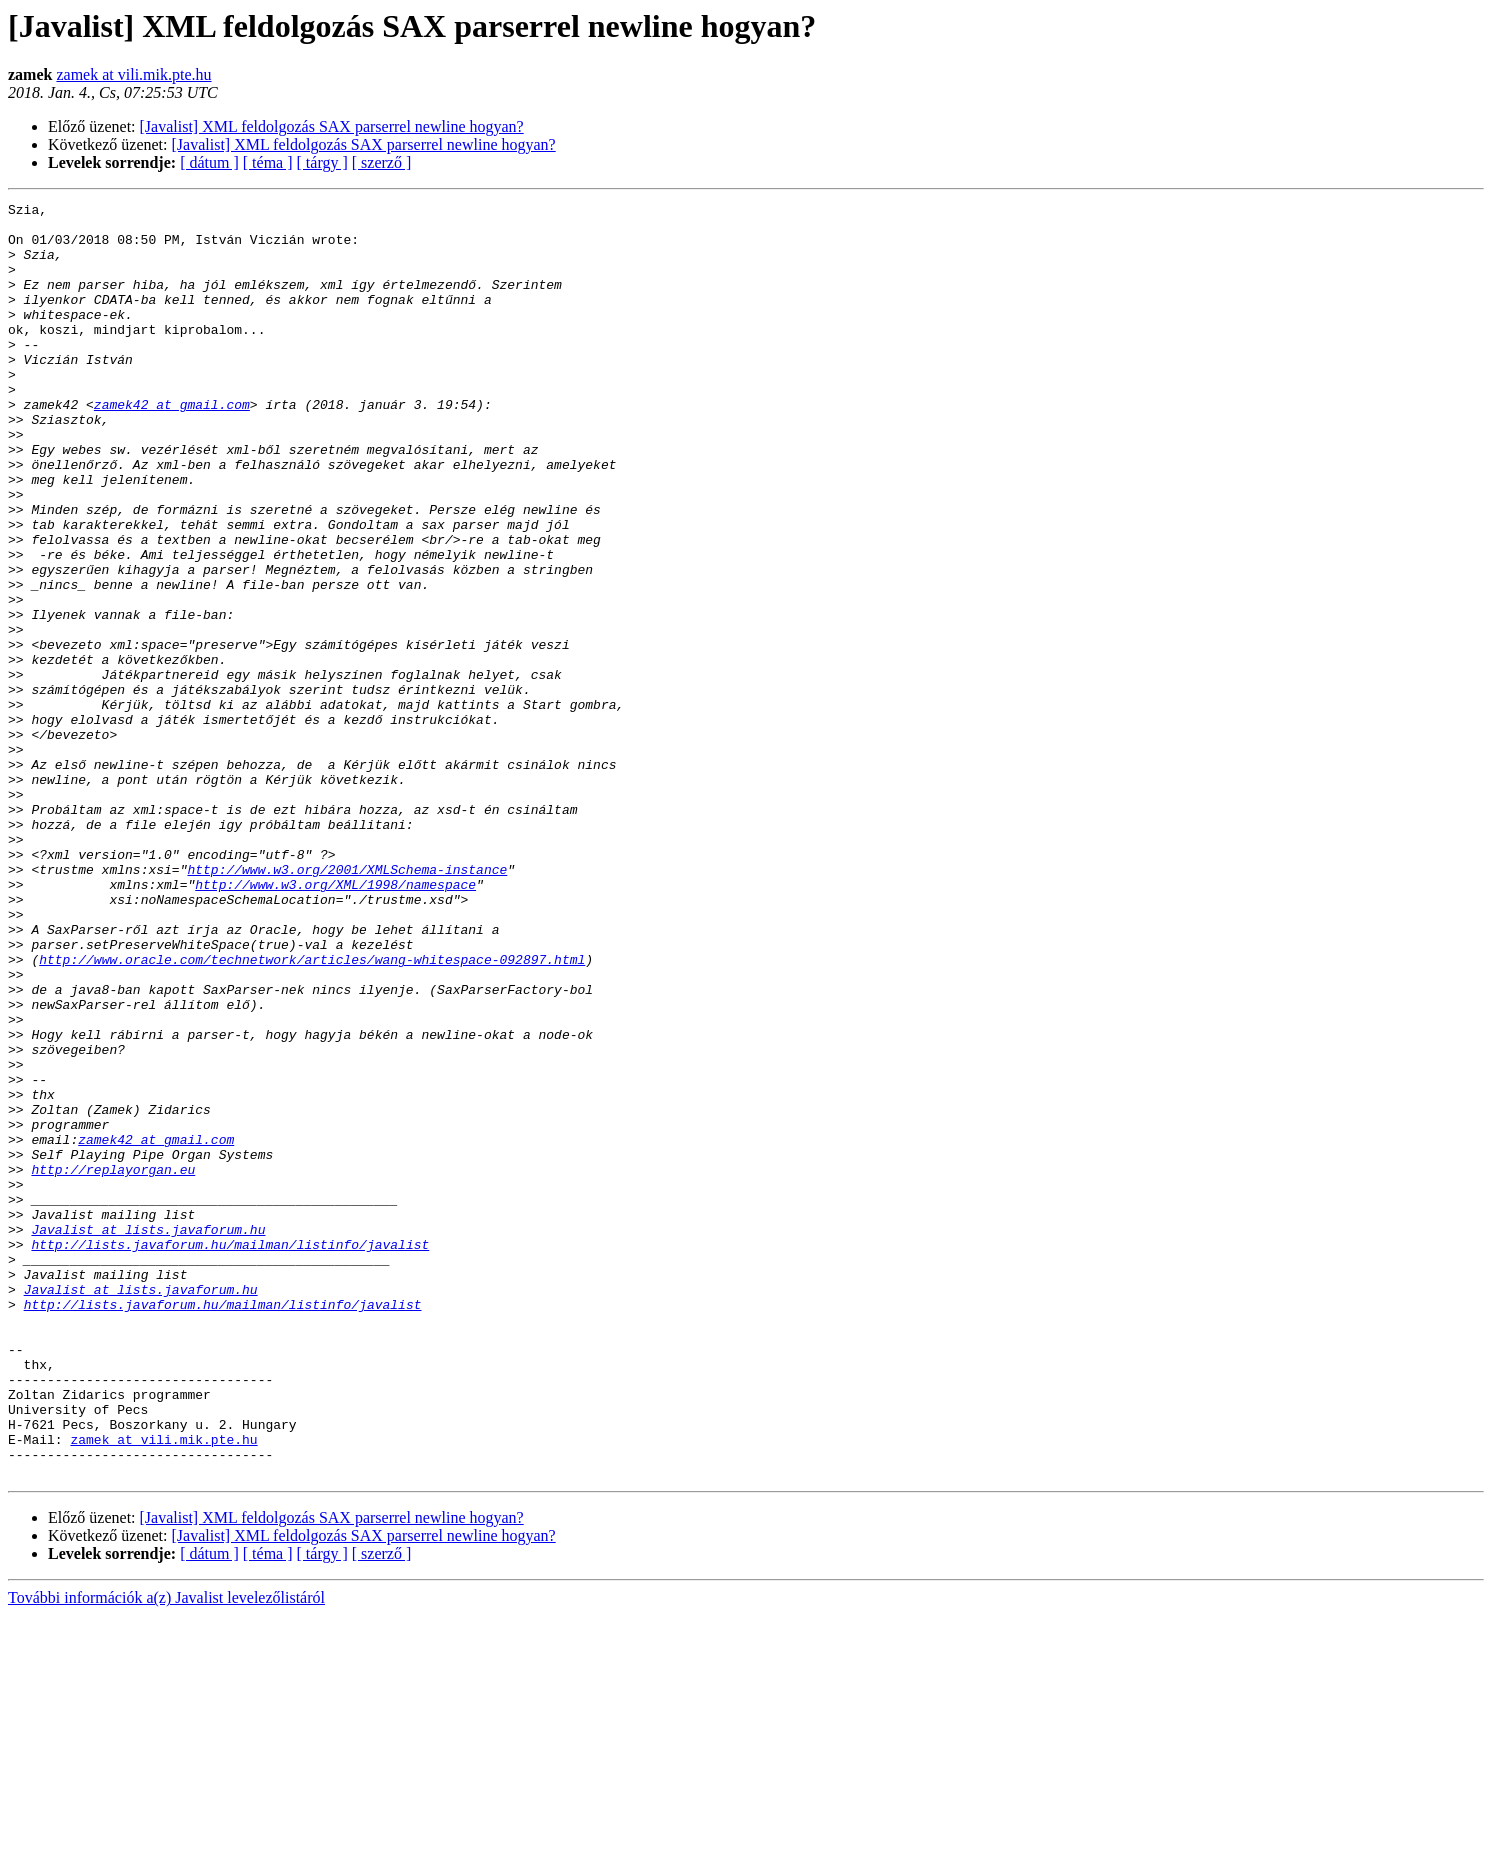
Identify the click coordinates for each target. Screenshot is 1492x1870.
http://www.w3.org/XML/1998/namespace (335, 1022)
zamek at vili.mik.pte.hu (133, 74)
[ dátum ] (209, 162)
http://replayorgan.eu (113, 1364)
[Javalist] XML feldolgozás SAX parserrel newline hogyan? (332, 126)
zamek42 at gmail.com (172, 446)
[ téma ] (268, 162)
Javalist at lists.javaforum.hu (148, 1436)
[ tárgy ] (322, 162)
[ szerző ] (382, 162)
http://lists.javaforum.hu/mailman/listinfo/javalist (230, 1454)
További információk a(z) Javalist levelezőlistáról (166, 1852)
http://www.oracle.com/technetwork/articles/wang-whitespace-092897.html (312, 1112)
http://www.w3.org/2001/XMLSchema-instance (347, 1004)
